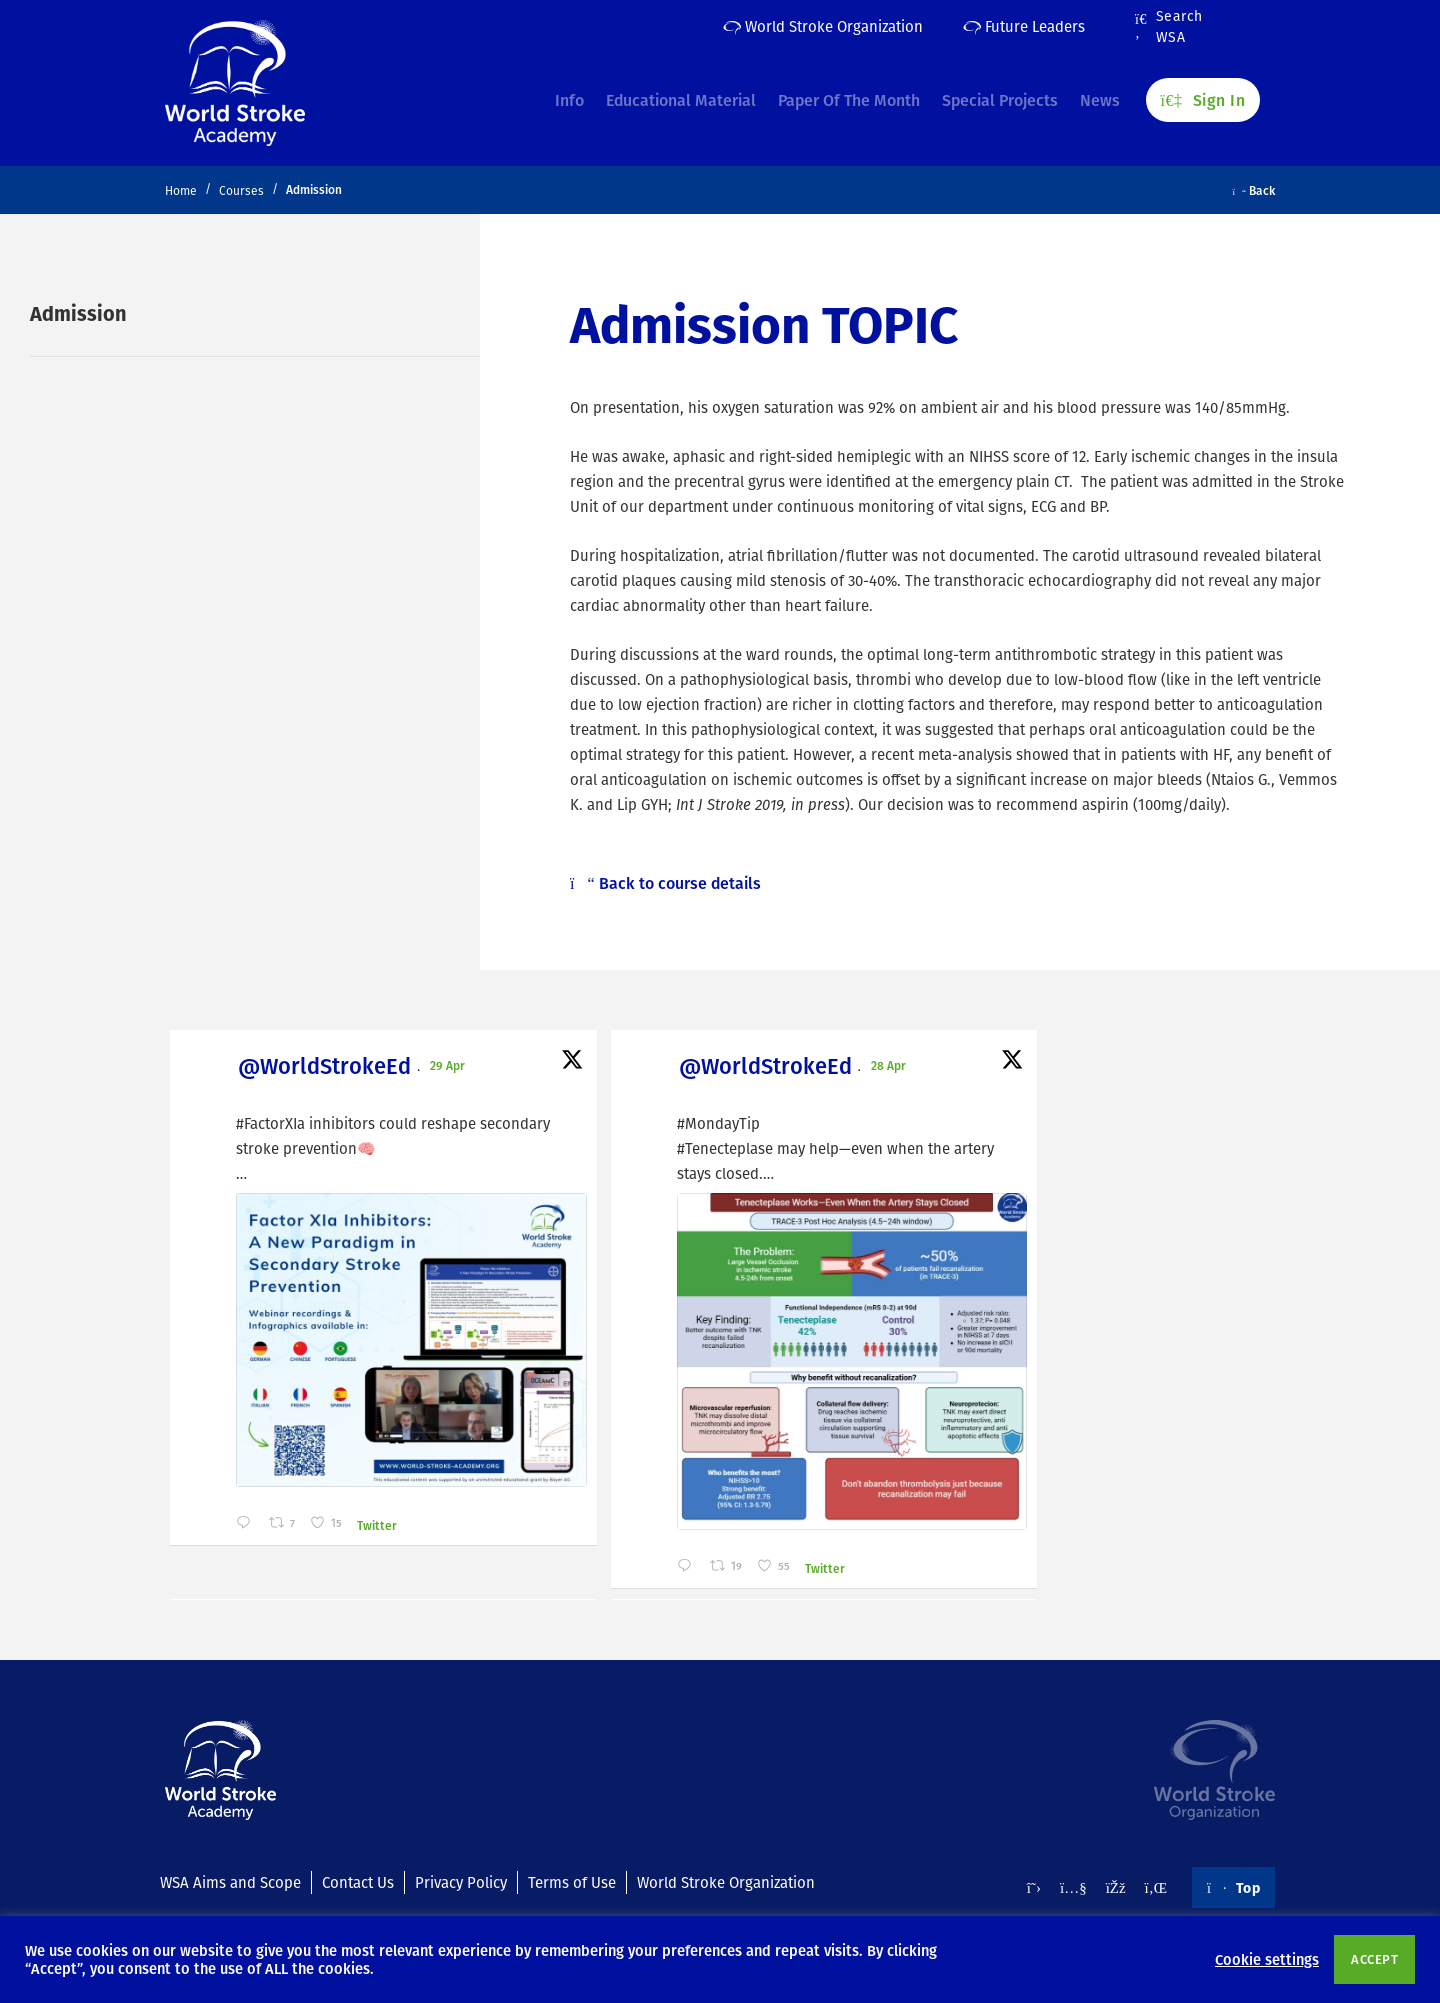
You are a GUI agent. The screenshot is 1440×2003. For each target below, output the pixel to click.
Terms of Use (572, 1882)
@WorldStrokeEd (276, 1068)
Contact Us (358, 1882)
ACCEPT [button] (1374, 1959)
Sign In (1203, 91)
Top (1233, 1887)
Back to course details (665, 883)
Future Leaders (1024, 26)
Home (181, 190)
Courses (241, 190)
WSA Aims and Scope (230, 1882)
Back (1254, 190)
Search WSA (1169, 27)
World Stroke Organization (823, 26)
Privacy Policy (461, 1882)
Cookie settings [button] (1267, 1959)
